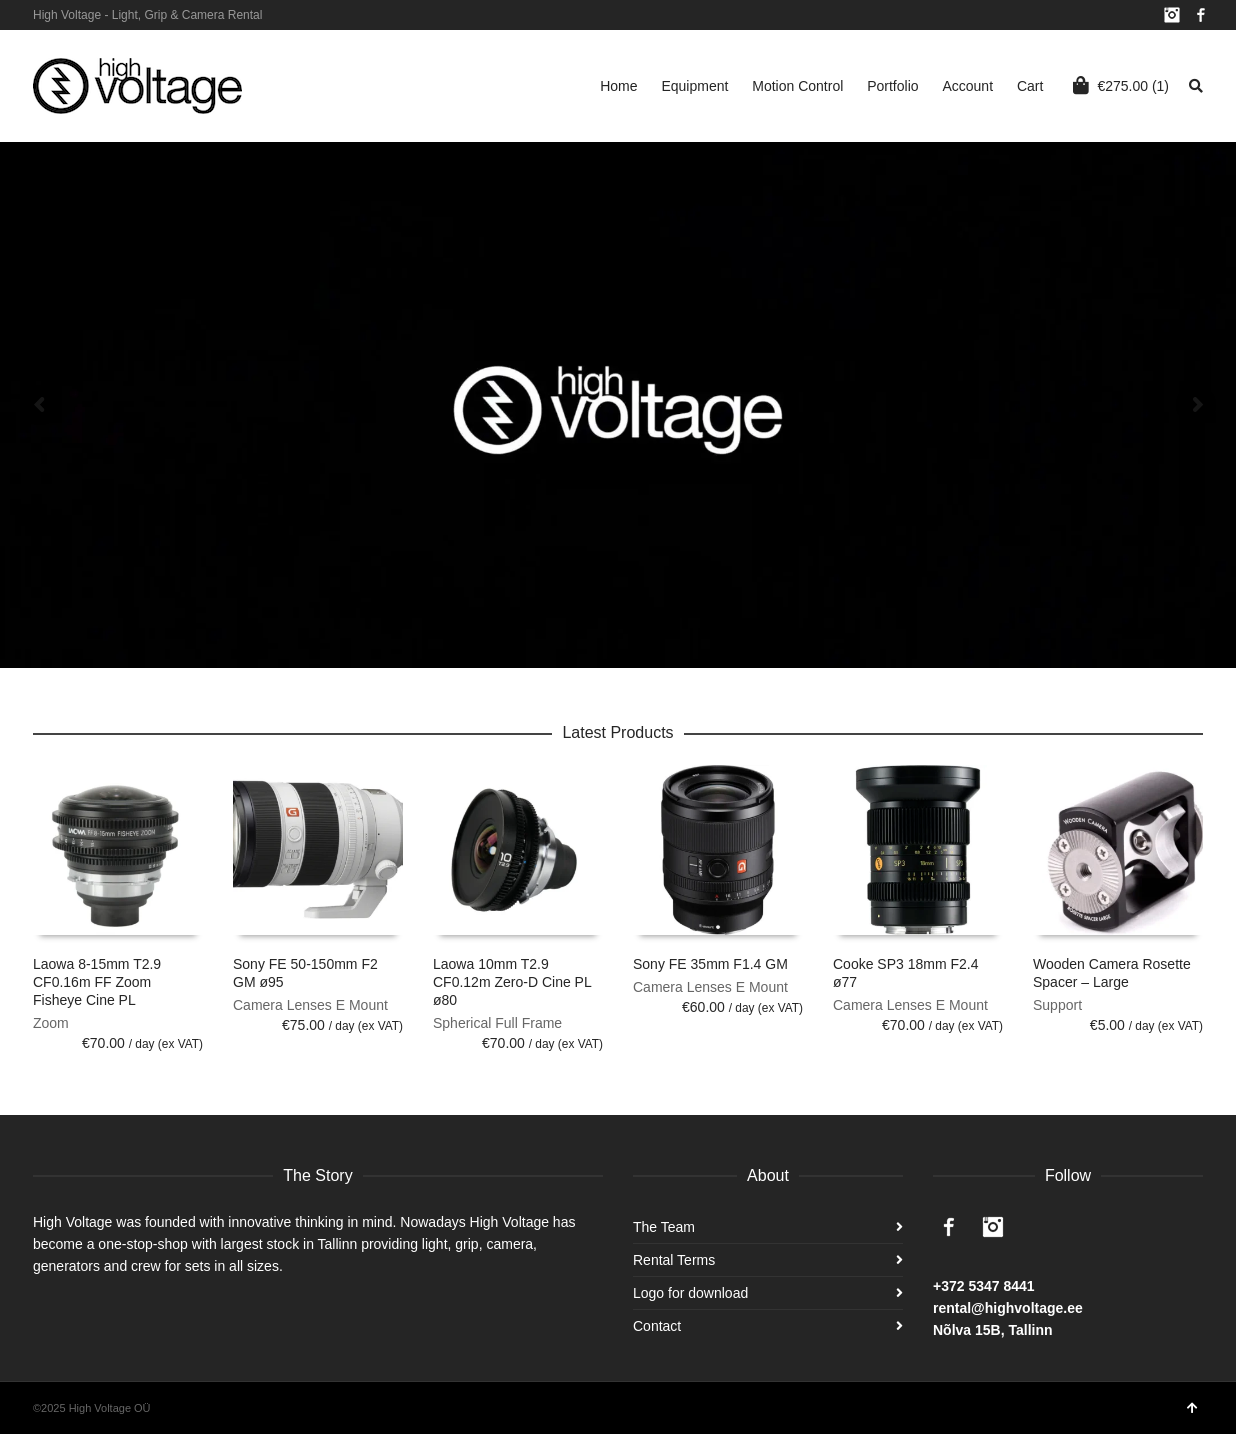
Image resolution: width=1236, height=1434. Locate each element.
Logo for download (690, 1293)
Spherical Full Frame (497, 1023)
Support (1057, 1005)
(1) (1121, 85)
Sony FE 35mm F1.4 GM (710, 964)
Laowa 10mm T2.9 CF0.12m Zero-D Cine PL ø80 (512, 982)
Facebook (1201, 15)
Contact (657, 1326)
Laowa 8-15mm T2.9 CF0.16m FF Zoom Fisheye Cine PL (97, 982)
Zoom (51, 1023)
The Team (664, 1227)
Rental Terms (674, 1260)
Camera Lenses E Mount (310, 1005)
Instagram (1172, 15)
